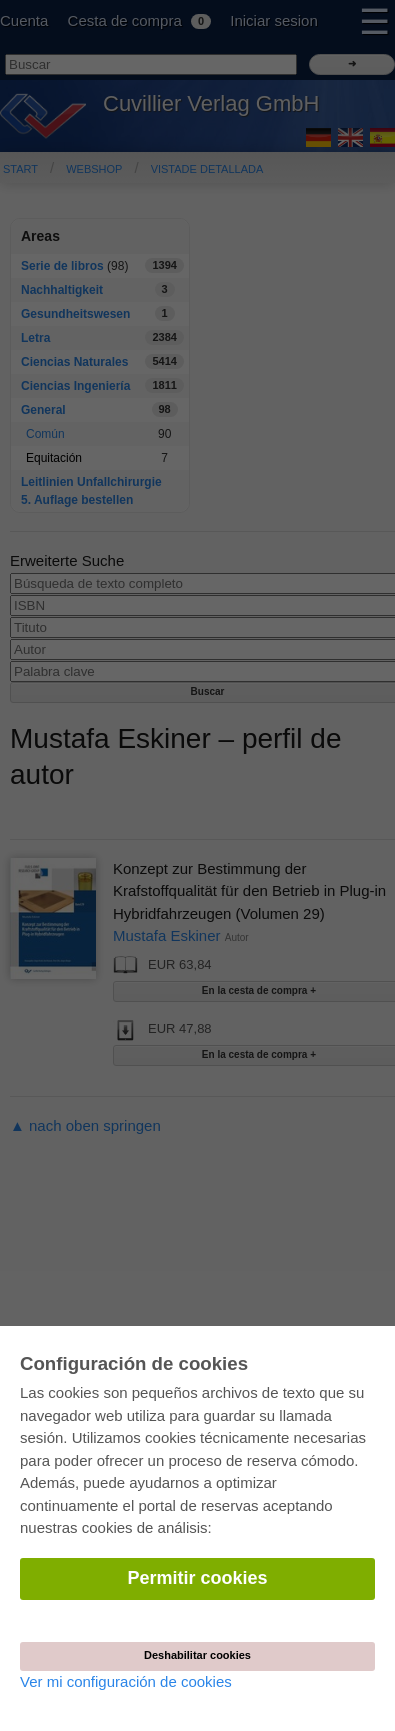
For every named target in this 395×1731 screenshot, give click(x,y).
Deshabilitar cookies (197, 1655)
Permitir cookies (197, 1578)
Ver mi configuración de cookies (126, 1681)
